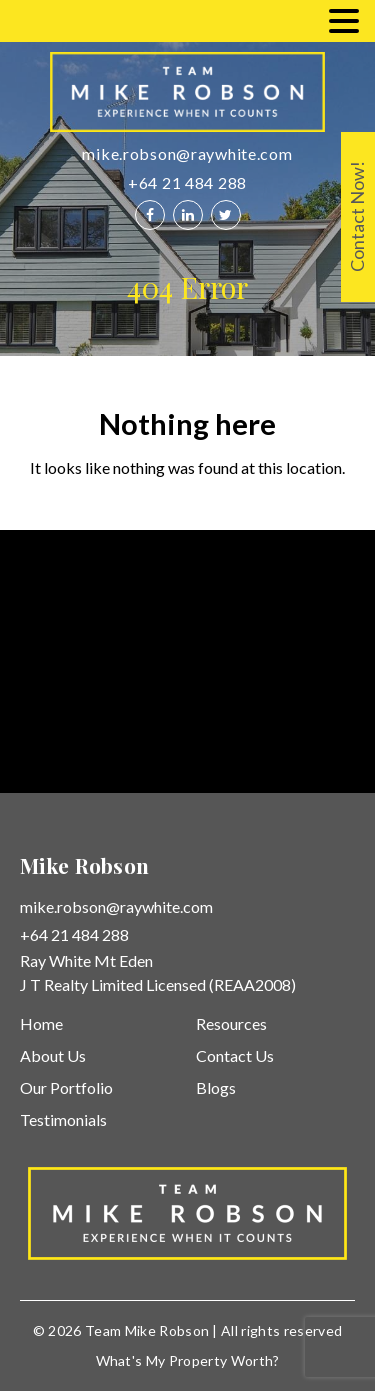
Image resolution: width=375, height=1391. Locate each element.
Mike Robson (167, 1330)
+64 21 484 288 (187, 182)
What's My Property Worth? (188, 1360)
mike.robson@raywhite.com (187, 153)
